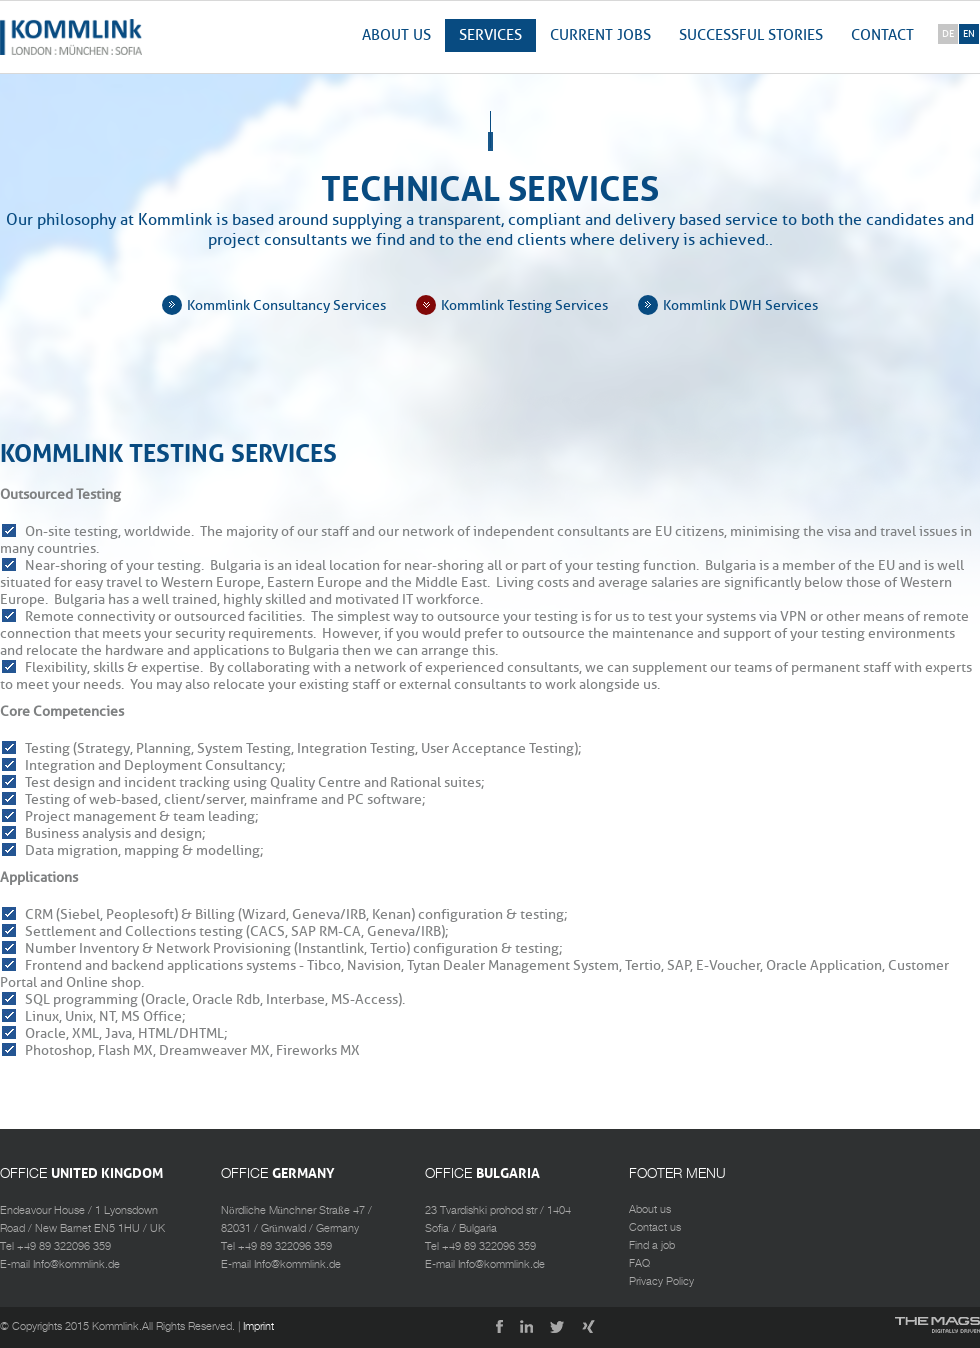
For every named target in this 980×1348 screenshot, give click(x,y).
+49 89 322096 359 (64, 1247)
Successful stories (751, 35)
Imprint (258, 1327)
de (948, 34)
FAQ (639, 1264)
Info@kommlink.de (76, 1265)
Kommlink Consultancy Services (286, 305)
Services (490, 35)
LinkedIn (526, 1328)
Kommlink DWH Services (740, 305)
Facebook (494, 1328)
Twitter (558, 1328)
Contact (882, 35)
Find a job (652, 1246)
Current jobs (600, 35)
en (969, 34)
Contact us (655, 1228)
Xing (590, 1328)
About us (396, 35)
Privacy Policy (661, 1282)
